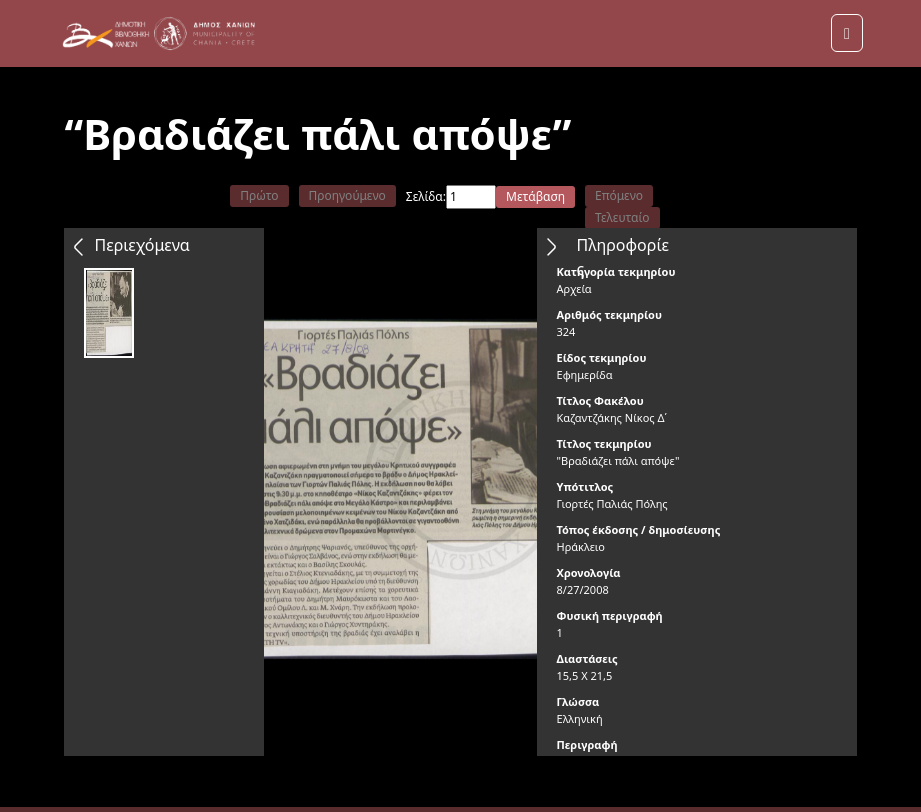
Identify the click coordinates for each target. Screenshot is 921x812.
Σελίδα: (426, 196)
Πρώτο (259, 195)
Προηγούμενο (347, 195)
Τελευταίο (622, 217)
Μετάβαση (535, 196)
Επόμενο (619, 195)
